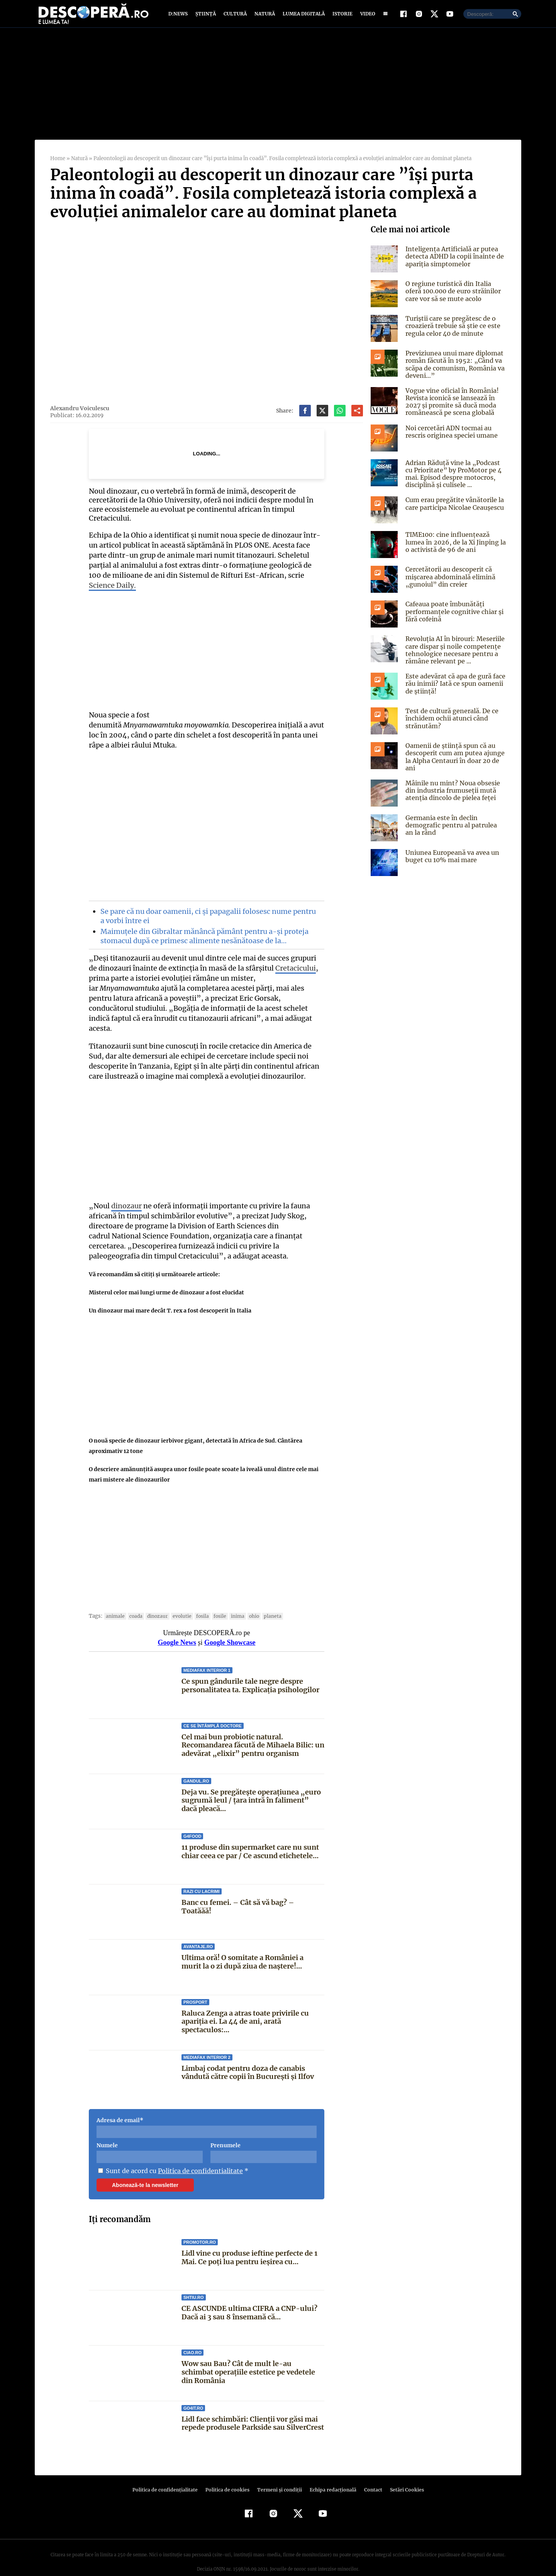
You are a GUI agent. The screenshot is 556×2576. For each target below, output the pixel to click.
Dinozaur (154, 1601)
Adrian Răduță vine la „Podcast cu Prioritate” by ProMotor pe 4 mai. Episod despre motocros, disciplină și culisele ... (451, 479)
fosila (198, 1601)
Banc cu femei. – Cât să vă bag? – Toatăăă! (252, 1887)
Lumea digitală (302, 16)
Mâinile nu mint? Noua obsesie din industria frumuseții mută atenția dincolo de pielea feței (451, 796)
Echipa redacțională (330, 2475)
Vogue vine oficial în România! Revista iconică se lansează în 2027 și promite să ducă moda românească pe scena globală (450, 407)
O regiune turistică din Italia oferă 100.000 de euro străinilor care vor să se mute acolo (455, 296)
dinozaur (125, 1191)
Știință (206, 16)
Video (366, 16)
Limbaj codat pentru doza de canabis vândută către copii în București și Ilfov (248, 2058)
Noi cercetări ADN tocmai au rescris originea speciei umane (450, 437)
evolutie (178, 1601)
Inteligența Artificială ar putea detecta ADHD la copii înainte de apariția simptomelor (453, 261)
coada (133, 1601)
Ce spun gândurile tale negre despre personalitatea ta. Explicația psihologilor (250, 1671)
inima (232, 1601)
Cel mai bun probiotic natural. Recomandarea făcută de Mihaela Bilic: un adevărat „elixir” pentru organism (252, 1730)
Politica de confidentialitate (197, 2156)
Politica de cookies (228, 2475)
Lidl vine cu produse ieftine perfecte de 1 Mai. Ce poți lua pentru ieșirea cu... (249, 2242)
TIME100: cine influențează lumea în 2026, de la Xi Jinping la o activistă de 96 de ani (454, 547)
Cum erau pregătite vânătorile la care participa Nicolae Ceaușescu (453, 508)
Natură (264, 16)
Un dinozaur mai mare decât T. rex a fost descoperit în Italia (169, 1295)
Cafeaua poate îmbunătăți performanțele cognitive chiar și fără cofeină (452, 617)
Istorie (341, 16)
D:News (179, 16)
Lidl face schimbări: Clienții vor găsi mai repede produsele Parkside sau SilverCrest (249, 2412)
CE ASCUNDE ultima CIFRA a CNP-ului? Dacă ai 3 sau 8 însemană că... (248, 2298)
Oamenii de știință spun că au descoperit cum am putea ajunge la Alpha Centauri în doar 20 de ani (453, 762)
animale (114, 1601)
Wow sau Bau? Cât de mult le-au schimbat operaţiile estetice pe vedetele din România (252, 2357)
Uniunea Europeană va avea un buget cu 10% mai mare (451, 861)
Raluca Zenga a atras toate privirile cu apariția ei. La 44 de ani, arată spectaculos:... (245, 2006)
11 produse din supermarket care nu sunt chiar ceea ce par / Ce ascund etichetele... (250, 1836)
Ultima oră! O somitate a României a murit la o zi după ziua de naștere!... (252, 1947)
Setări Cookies (402, 2475)
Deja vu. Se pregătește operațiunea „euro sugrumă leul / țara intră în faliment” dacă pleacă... (250, 1785)
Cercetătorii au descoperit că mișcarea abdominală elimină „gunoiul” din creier (449, 582)
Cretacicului (284, 963)
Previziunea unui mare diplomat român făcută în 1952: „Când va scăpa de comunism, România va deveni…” (454, 370)
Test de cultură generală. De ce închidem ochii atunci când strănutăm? (450, 723)
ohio (249, 1601)
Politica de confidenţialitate (168, 2475)
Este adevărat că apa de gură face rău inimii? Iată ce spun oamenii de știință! (454, 689)
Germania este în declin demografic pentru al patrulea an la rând (454, 830)
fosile (215, 1601)
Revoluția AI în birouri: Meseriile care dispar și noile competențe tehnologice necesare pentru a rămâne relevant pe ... (453, 655)
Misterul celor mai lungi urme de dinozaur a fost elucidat (166, 1277)
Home (57, 164)
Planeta (266, 1601)
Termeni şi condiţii (278, 2475)
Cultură (235, 16)
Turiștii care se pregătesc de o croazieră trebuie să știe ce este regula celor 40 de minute (450, 331)
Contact (370, 2475)
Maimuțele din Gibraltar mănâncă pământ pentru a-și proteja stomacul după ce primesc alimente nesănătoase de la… (203, 931)
